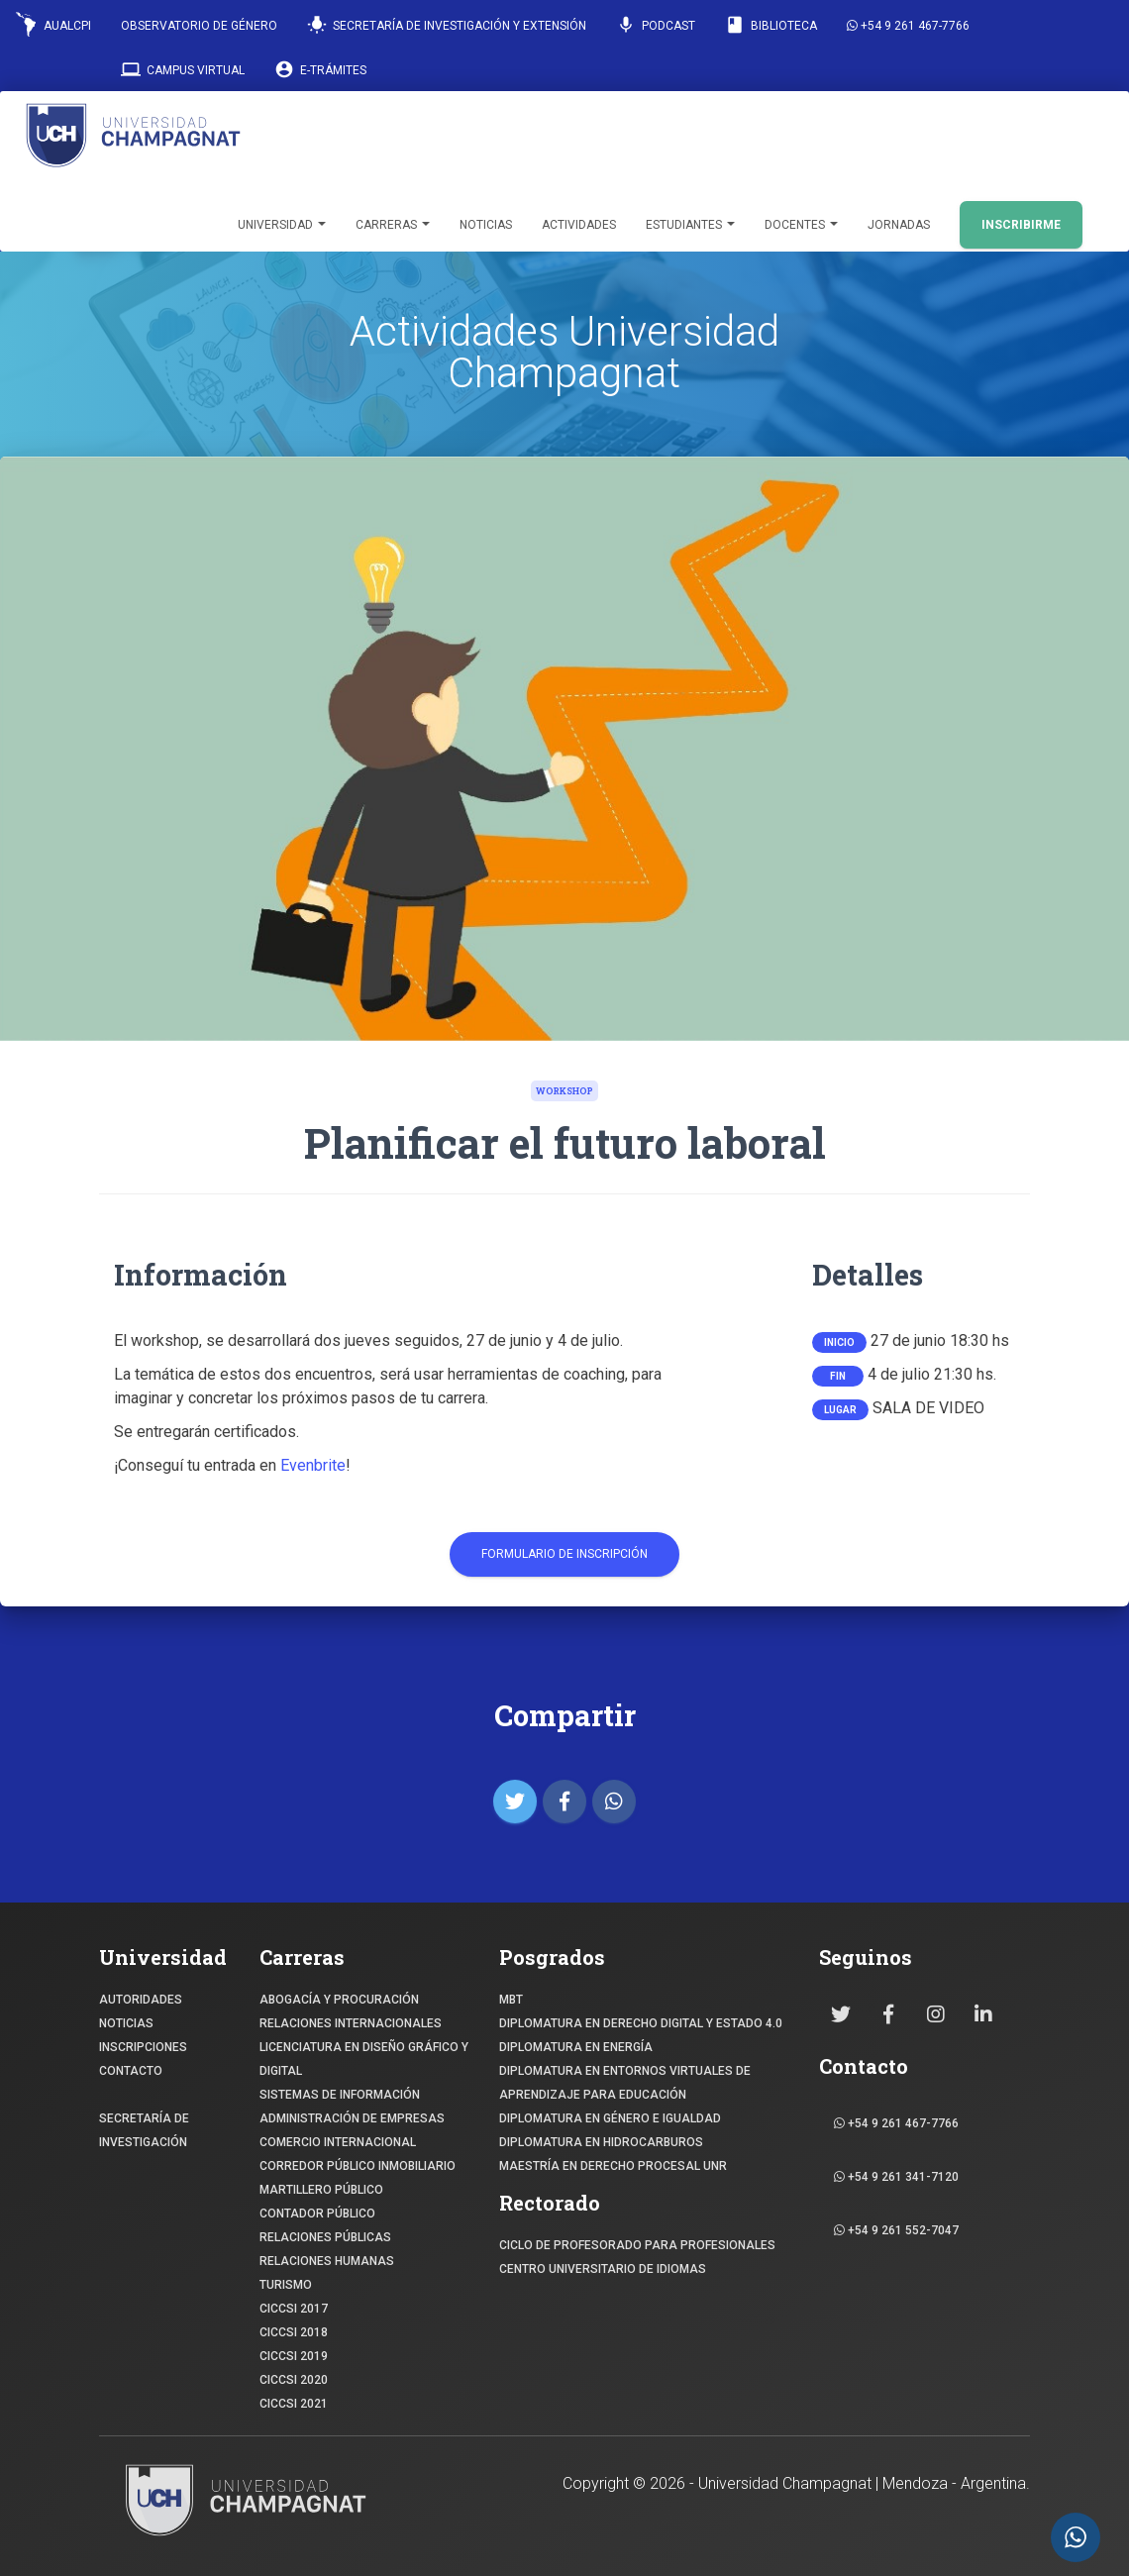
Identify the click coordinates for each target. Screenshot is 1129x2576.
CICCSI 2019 (293, 2356)
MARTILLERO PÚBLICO (321, 2190)
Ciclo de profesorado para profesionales (637, 2245)
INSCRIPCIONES (143, 2047)
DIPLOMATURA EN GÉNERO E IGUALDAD (610, 2118)
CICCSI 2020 (293, 2380)
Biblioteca (771, 25)
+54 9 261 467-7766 (908, 26)
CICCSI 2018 (293, 2332)
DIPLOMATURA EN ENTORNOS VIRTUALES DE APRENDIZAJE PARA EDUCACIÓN (625, 2083)
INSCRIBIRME (1021, 225)
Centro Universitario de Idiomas (602, 2269)
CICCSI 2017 (293, 2309)
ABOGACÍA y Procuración (339, 2000)
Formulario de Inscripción (564, 1554)
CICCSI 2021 (293, 2404)
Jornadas (899, 225)
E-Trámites (320, 69)
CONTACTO (130, 2071)
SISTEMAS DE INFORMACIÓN (339, 2095)
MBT (511, 2000)
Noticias (486, 225)
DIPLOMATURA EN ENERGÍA (576, 2047)
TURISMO (285, 2285)
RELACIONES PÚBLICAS (325, 2237)
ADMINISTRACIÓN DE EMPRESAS (352, 2118)
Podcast (655, 25)
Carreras (393, 225)
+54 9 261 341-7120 (896, 2177)
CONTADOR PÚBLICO (317, 2213)
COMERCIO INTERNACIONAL (337, 2142)
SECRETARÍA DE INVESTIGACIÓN (144, 2130)
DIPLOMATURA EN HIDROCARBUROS (601, 2142)
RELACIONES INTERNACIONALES (350, 2023)
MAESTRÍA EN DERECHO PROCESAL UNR (613, 2166)
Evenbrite (313, 1465)
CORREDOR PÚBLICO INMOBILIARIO (357, 2166)
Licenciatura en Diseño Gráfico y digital (363, 2059)
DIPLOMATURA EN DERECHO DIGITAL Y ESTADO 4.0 (640, 2023)
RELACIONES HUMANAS (326, 2261)
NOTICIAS (126, 2023)
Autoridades (140, 2000)
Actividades (579, 225)
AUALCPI (53, 24)
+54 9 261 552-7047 (896, 2230)
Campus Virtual (183, 69)
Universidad (282, 225)
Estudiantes (690, 225)
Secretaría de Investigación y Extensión (446, 25)
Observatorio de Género (199, 26)
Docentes (801, 225)
